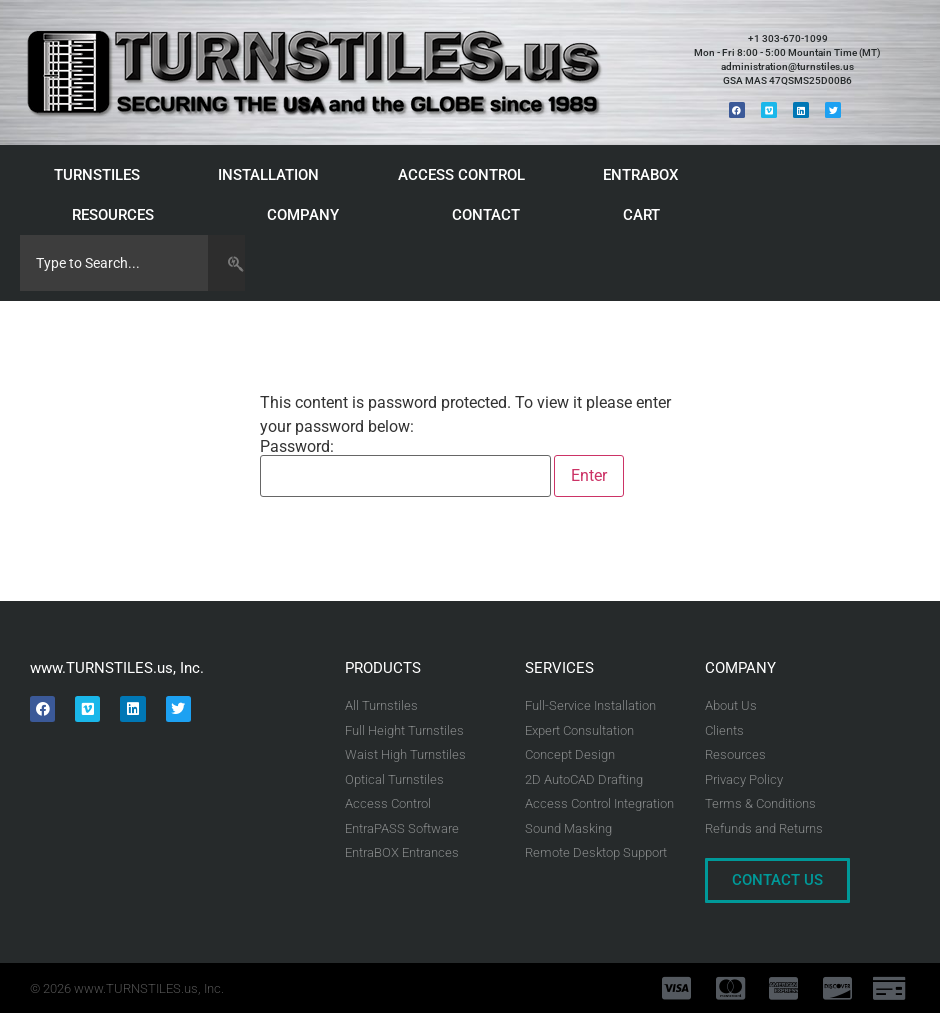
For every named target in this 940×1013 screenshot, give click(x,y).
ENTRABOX (645, 175)
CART (646, 215)
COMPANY (308, 215)
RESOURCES (118, 215)
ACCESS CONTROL (466, 175)
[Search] (226, 263)
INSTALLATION (273, 175)
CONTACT (486, 215)
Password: (405, 468)
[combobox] (114, 263)
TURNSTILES (102, 175)
